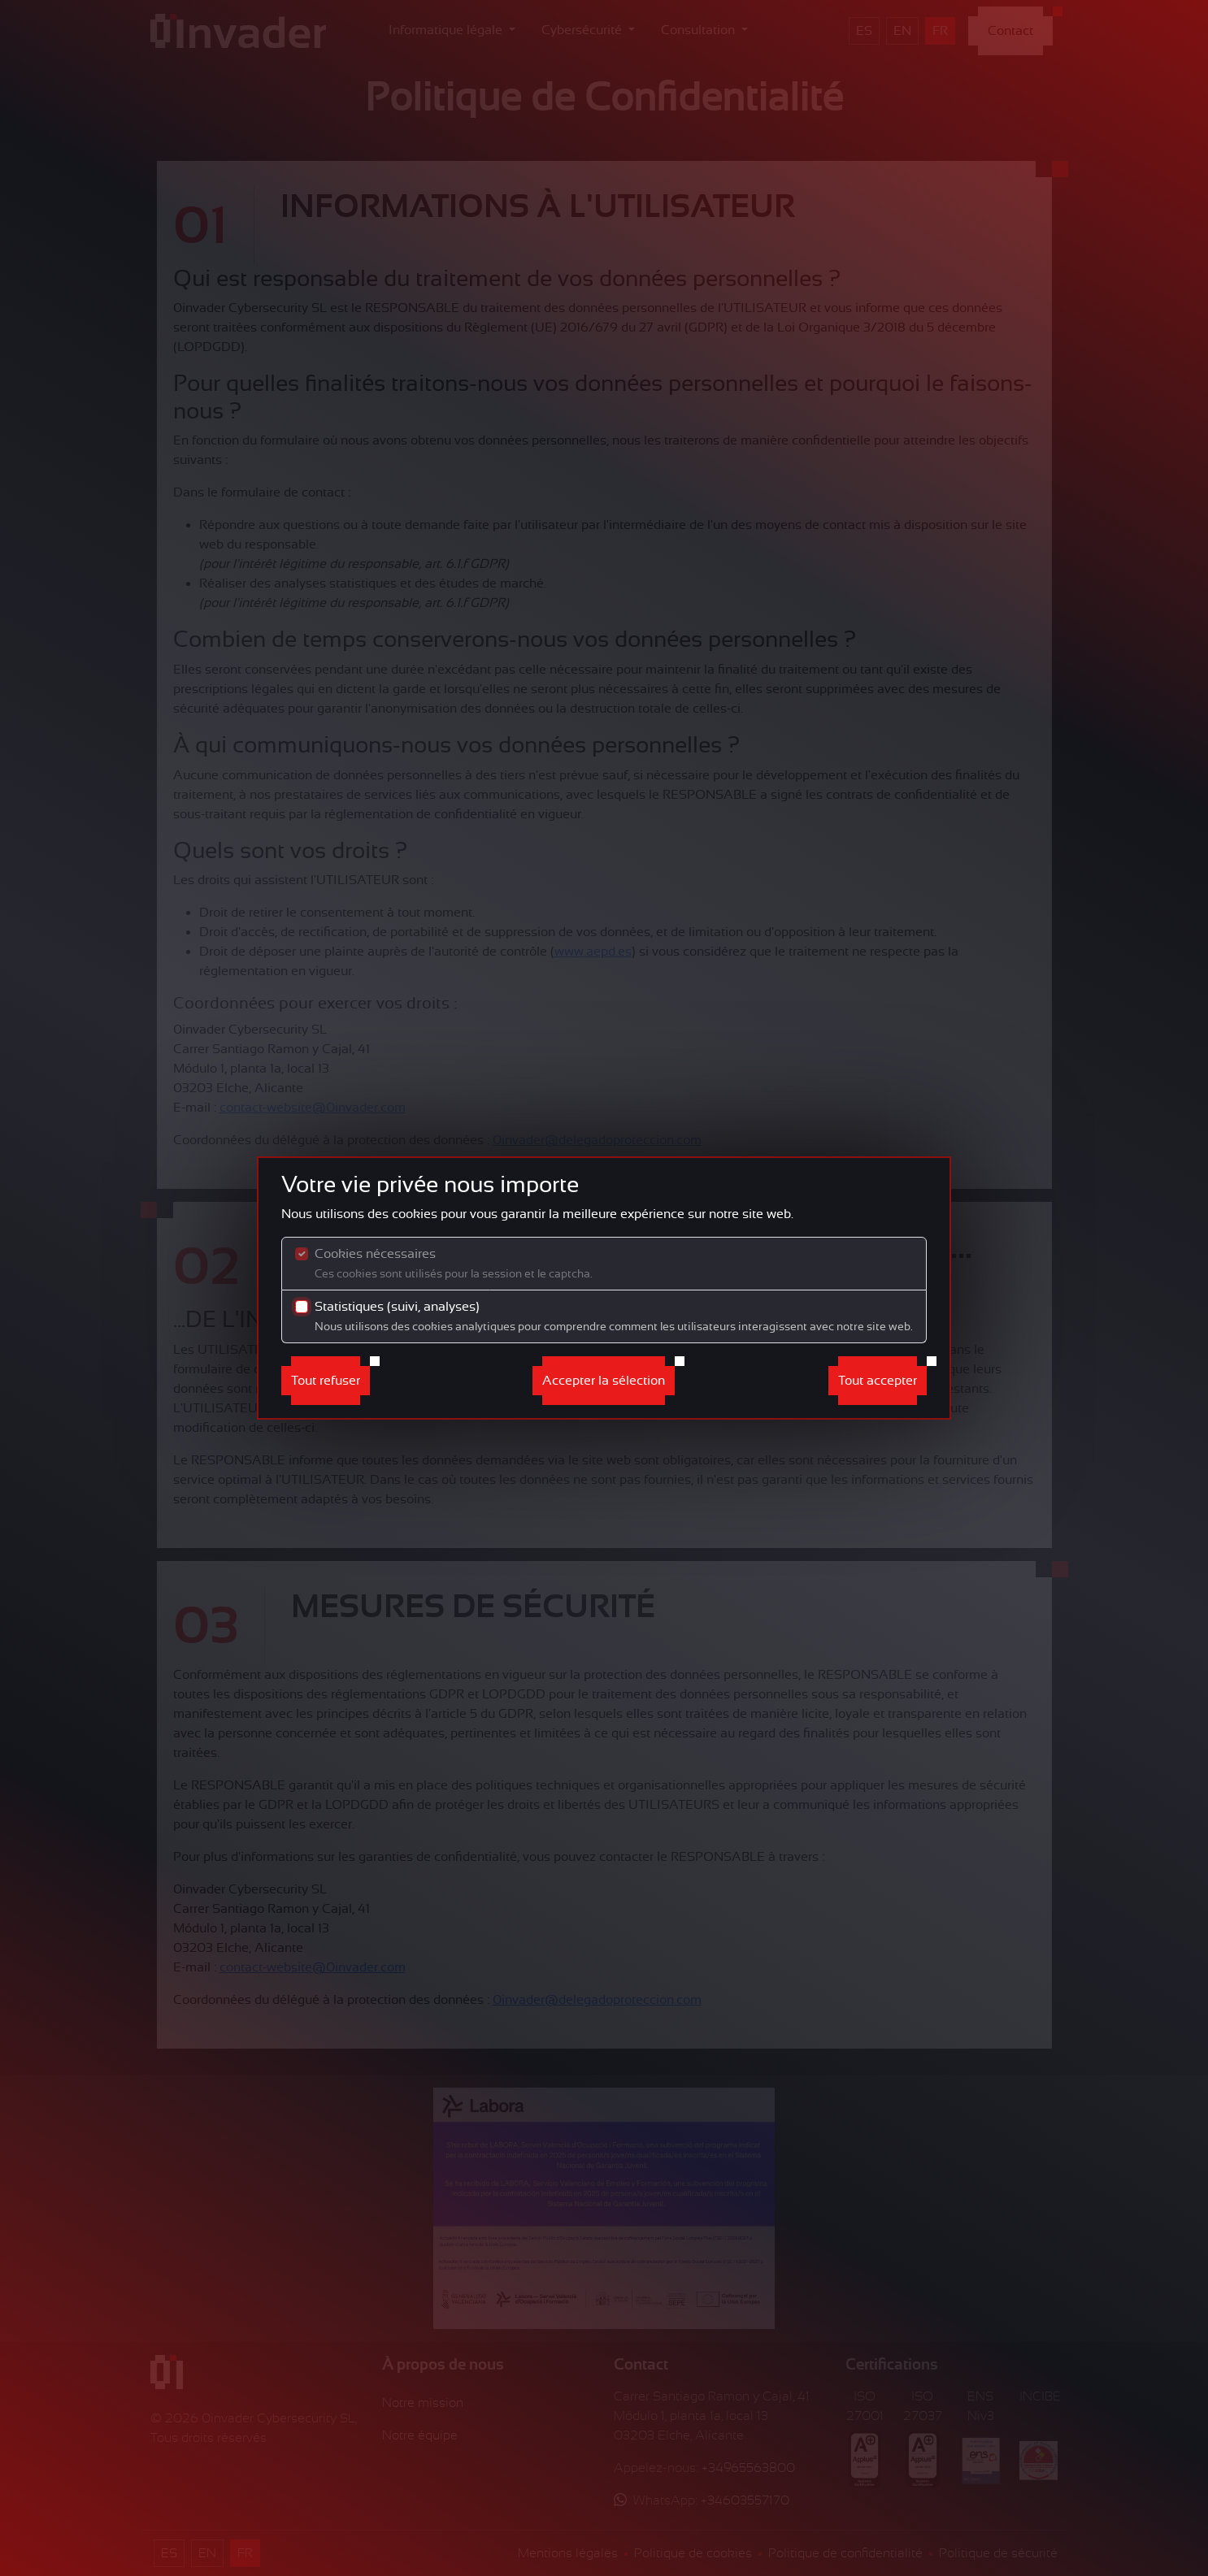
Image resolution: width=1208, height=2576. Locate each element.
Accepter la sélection (603, 1380)
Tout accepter (877, 1380)
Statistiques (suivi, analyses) (614, 1316)
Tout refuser (325, 1380)
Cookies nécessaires (454, 1263)
